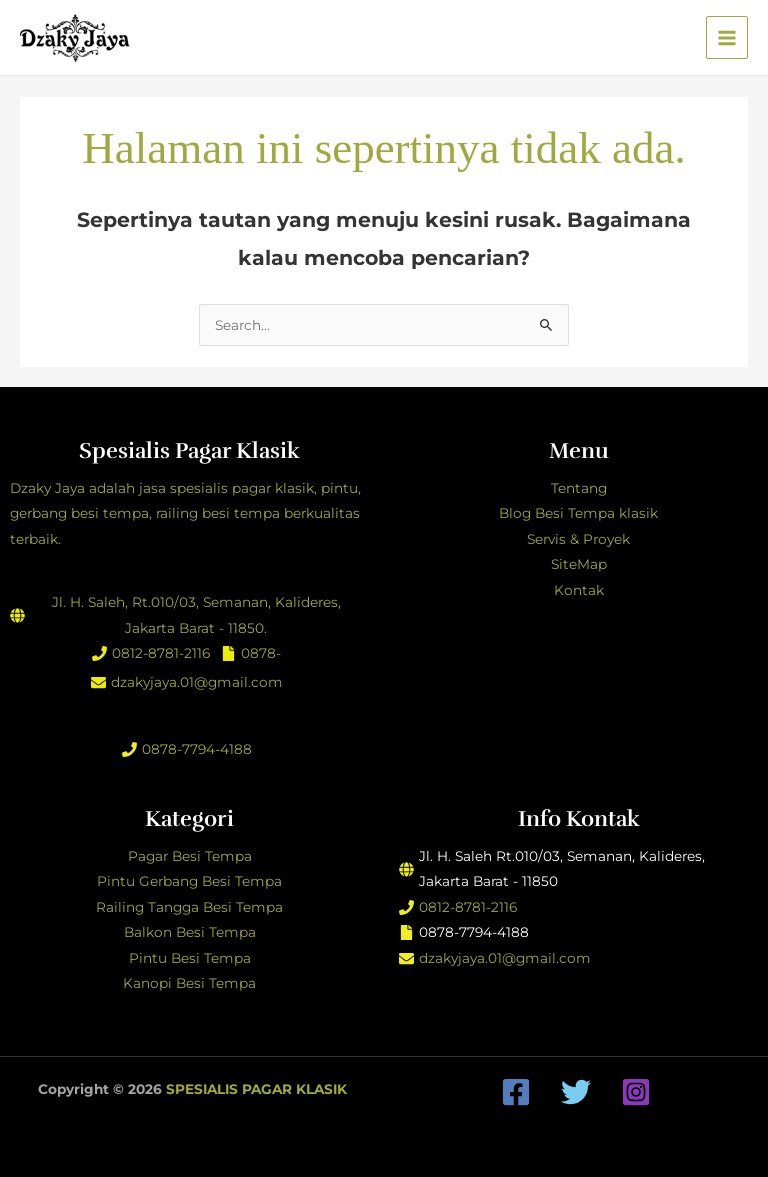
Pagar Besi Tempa (190, 856)
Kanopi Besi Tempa (189, 983)
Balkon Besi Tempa (190, 932)
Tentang (579, 488)
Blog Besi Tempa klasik (578, 513)
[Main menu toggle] (727, 37)
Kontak (579, 590)
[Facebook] (516, 1092)
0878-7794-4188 (197, 749)
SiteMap (579, 564)
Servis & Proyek (578, 539)
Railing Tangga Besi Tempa (189, 907)
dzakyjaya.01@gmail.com (197, 682)
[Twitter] (576, 1092)
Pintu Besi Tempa (190, 958)
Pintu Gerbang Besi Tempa (189, 881)
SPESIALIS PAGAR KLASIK (256, 1089)
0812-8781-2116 (161, 653)
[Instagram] (636, 1092)
